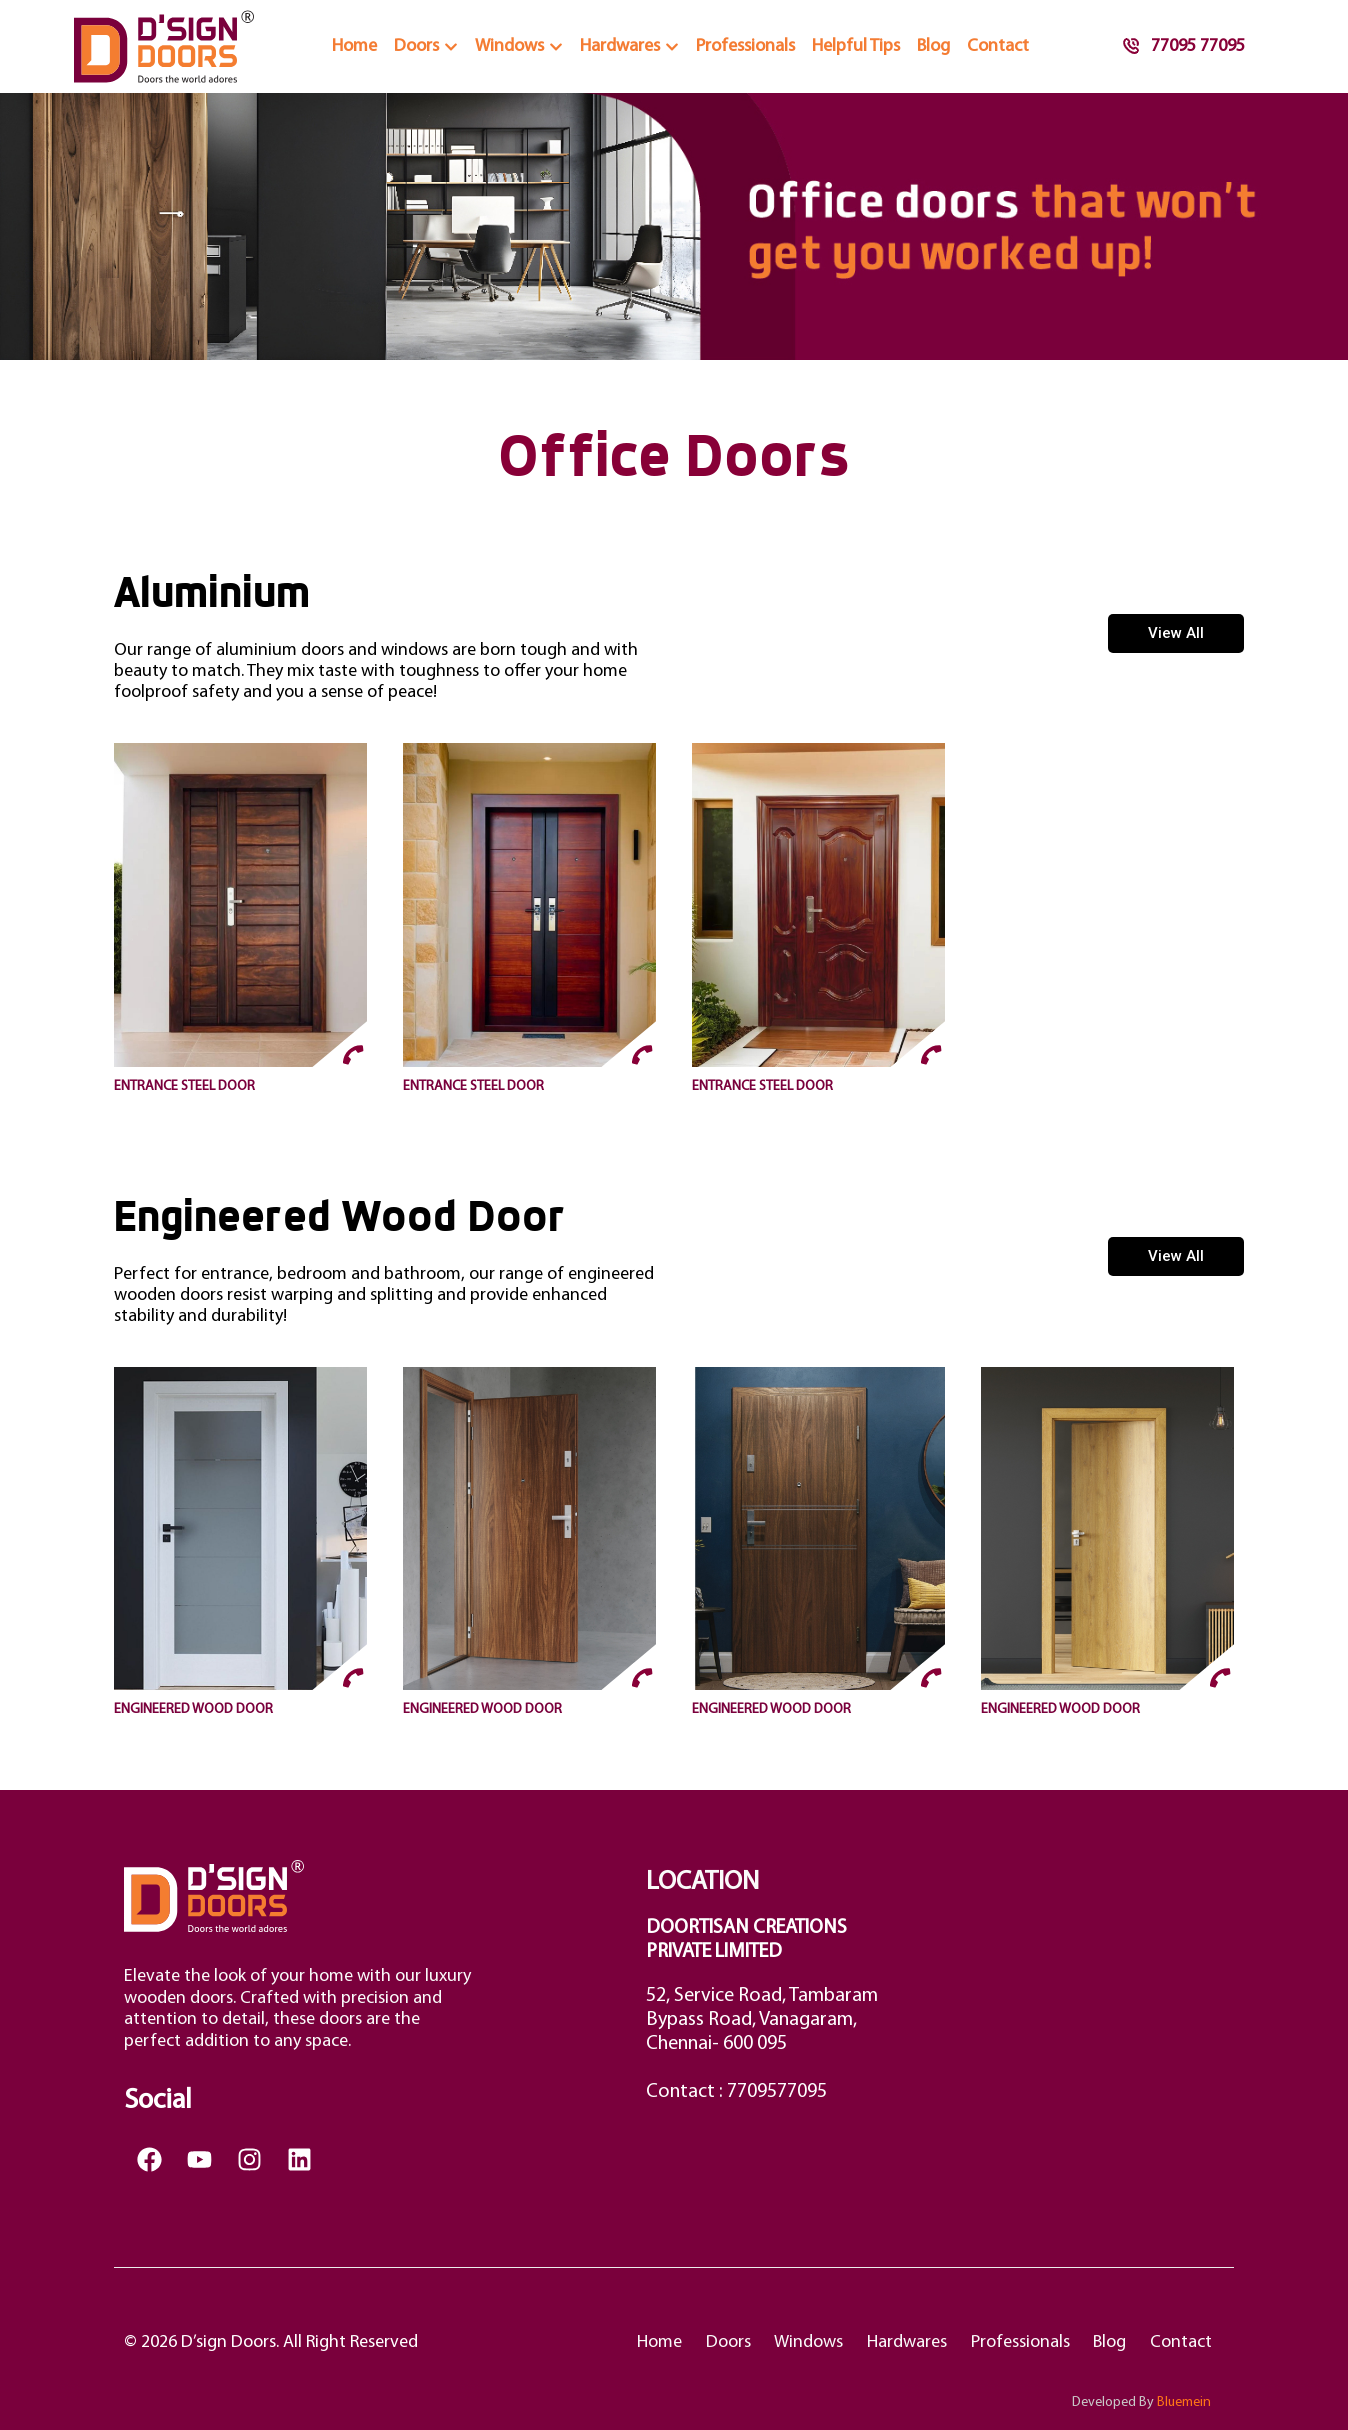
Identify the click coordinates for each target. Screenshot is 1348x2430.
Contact (1180, 2342)
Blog (1106, 2342)
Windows (798, 2342)
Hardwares (899, 2342)
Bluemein (1184, 2402)
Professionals (1014, 2342)
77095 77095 (1184, 46)
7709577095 (777, 2092)
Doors (715, 2342)
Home (644, 2342)
